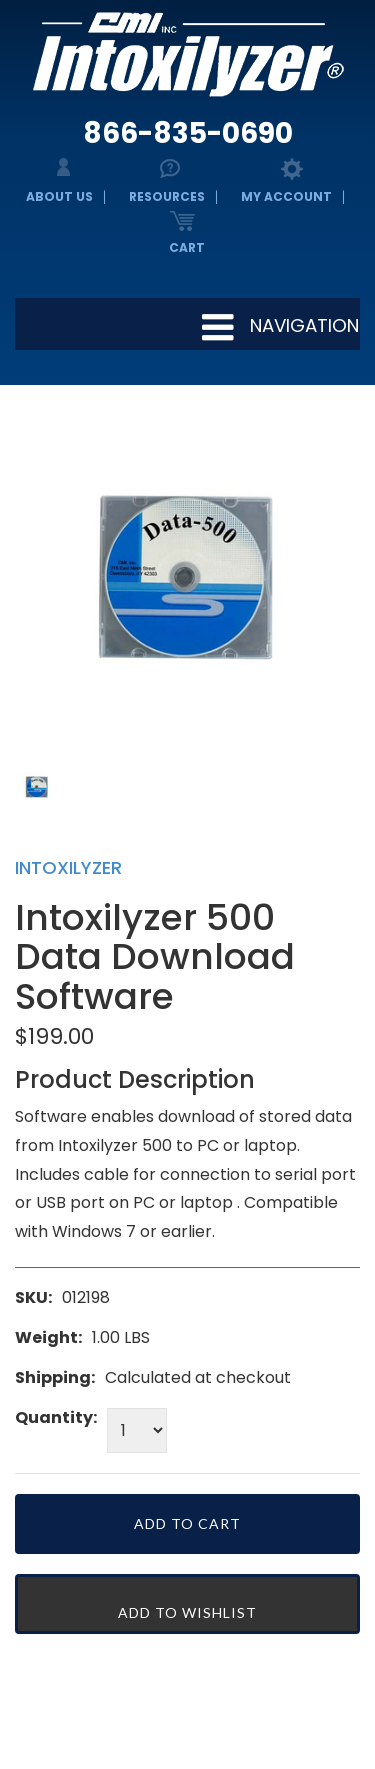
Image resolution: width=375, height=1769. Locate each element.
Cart (187, 247)
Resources (167, 196)
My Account (286, 196)
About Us (59, 196)
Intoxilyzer (68, 867)
